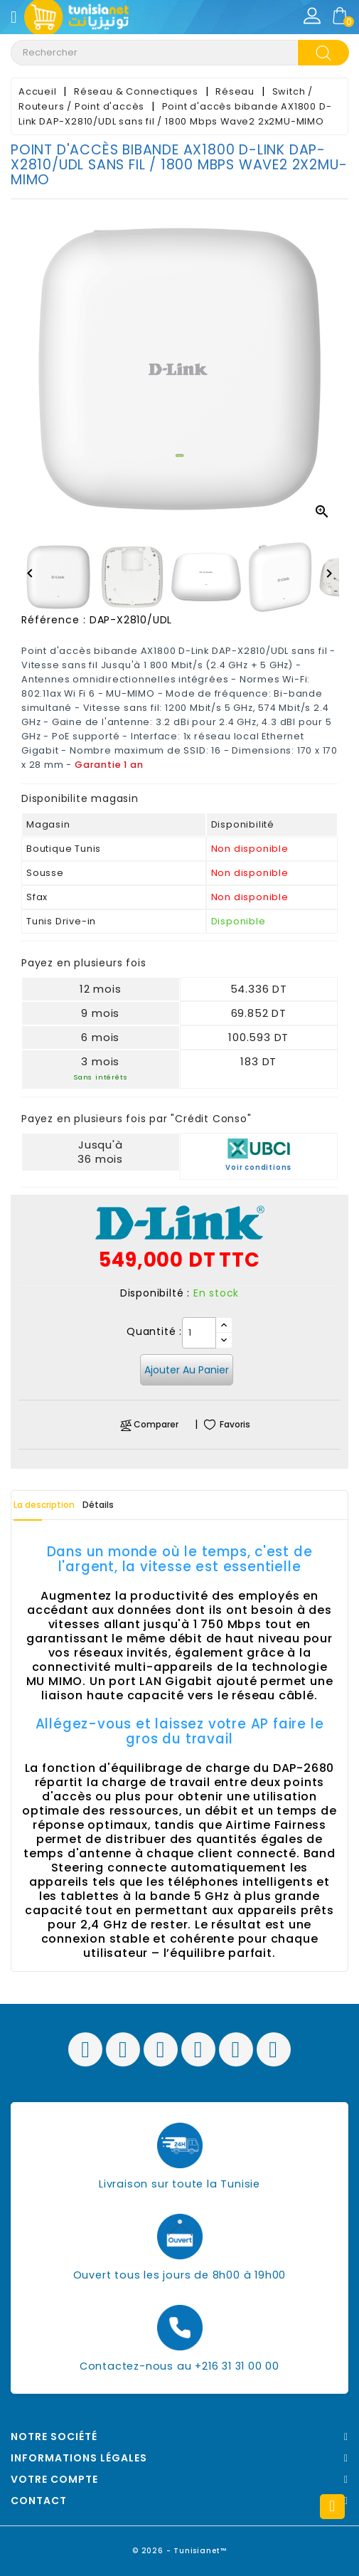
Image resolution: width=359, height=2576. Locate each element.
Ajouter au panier (186, 1370)
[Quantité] (199, 1332)
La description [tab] (44, 1505)
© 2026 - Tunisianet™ (179, 2550)
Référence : (53, 620)
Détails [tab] (98, 1505)
